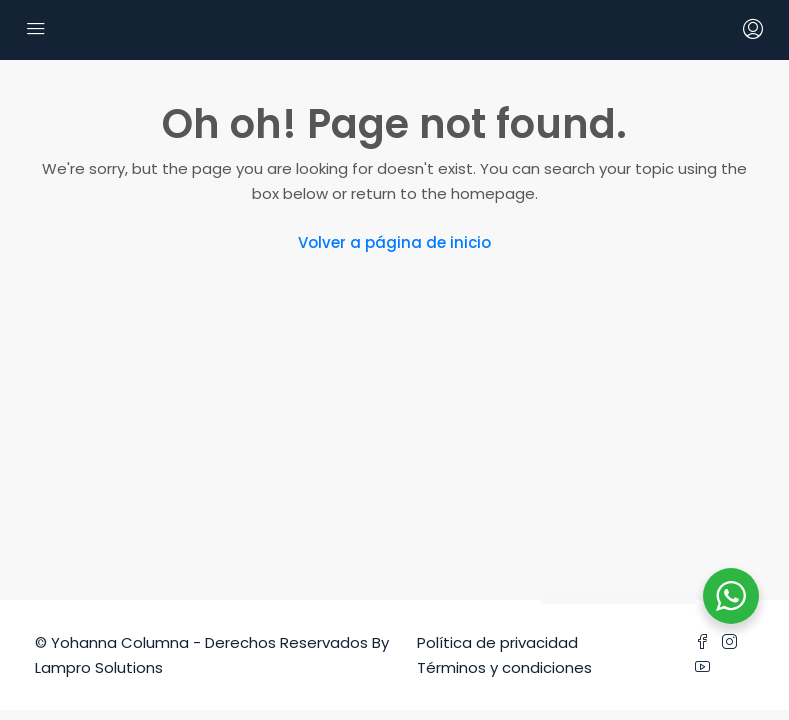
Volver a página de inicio (394, 242)
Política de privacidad (497, 642)
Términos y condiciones (504, 667)
